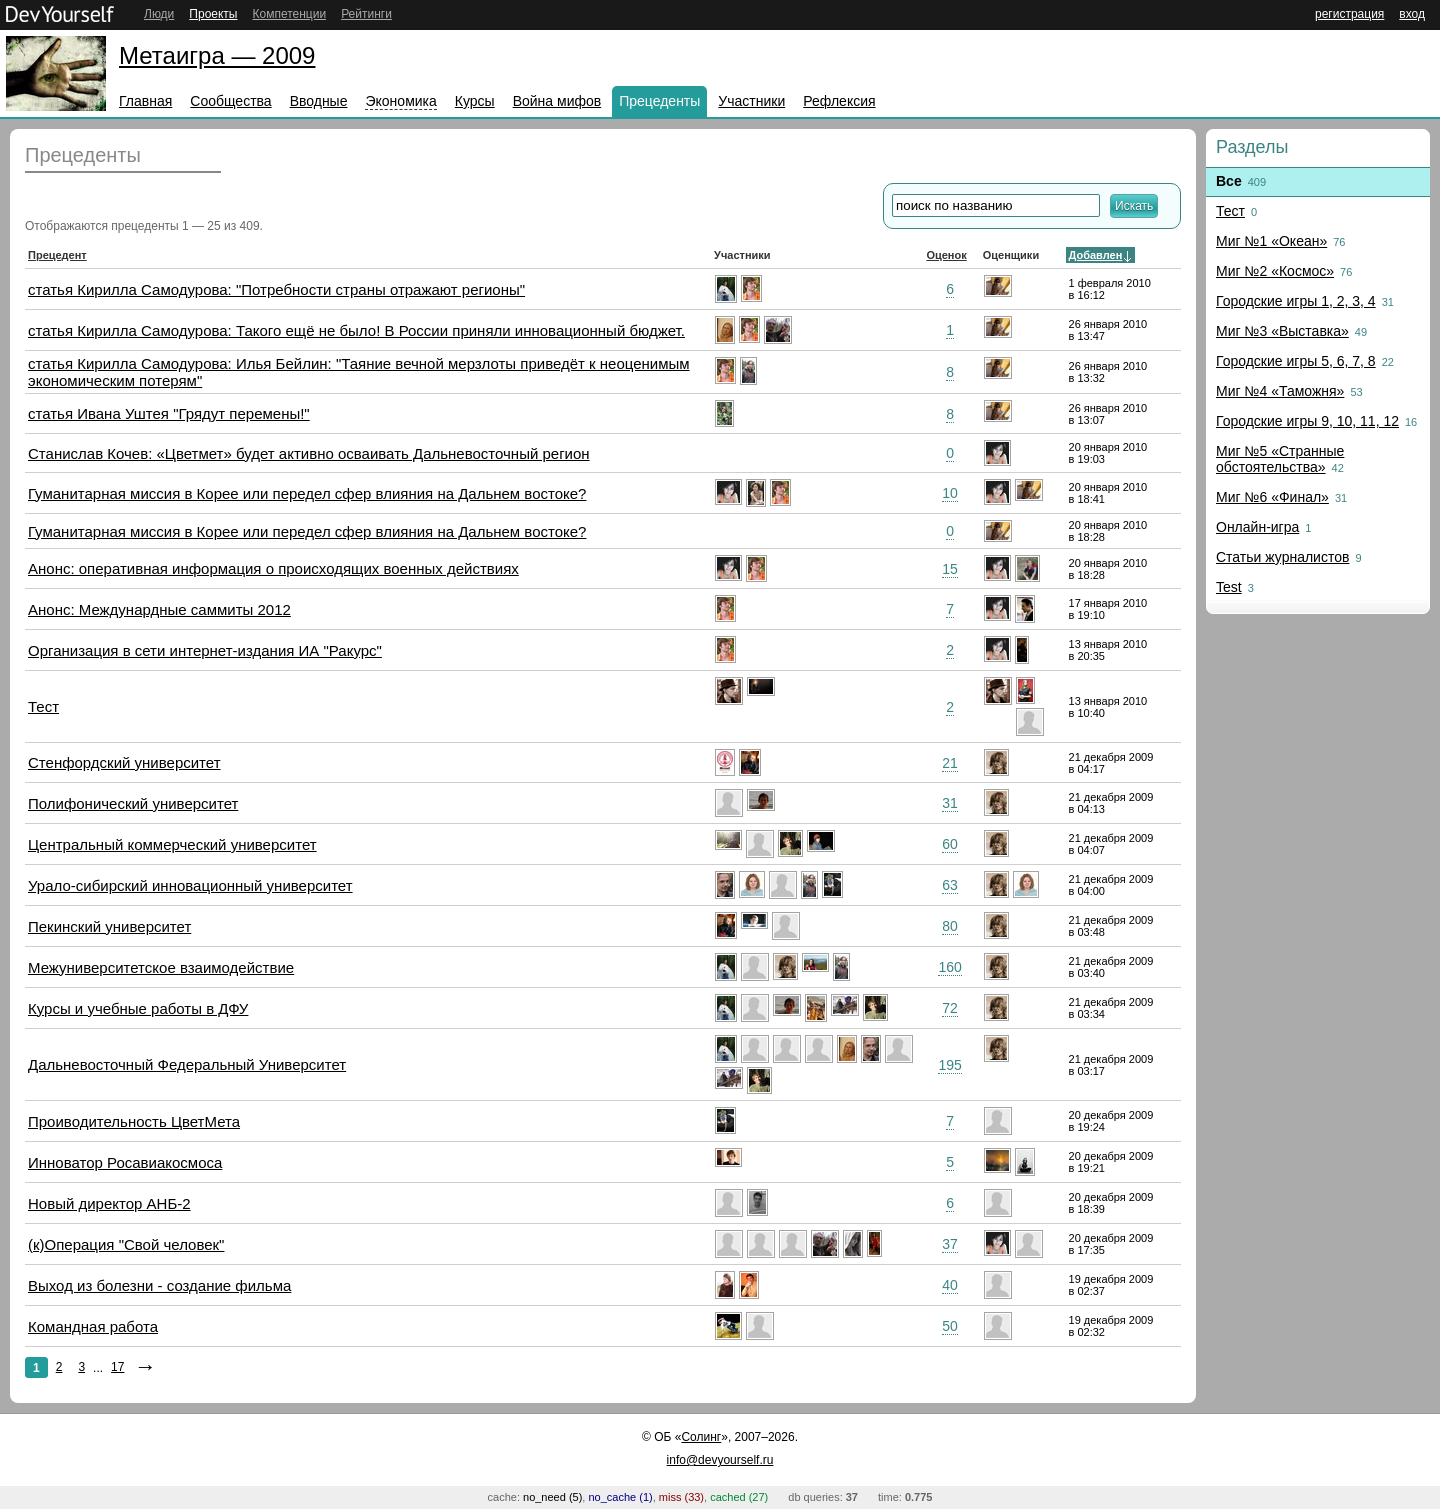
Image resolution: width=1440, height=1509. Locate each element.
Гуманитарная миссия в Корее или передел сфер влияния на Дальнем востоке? (307, 493)
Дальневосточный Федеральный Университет (187, 1064)
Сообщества (230, 101)
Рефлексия (839, 101)
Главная (145, 101)
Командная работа (93, 1326)
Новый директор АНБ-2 (109, 1203)
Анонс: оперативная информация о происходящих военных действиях (273, 568)
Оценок (946, 255)
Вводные (319, 101)
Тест (43, 706)
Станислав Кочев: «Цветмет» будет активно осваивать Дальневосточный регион (309, 453)
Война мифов (557, 101)
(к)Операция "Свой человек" (126, 1244)
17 (117, 1367)
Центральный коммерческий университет (172, 844)
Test (1229, 587)
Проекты (213, 14)
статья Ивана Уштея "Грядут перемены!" (169, 413)
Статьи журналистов (1282, 557)
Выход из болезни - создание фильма (159, 1285)
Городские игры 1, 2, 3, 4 (1296, 301)
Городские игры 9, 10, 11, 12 (1307, 421)
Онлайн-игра (1257, 527)
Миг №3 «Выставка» (1282, 331)
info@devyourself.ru (720, 1460)
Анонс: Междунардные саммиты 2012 (159, 609)
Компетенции (289, 14)
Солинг (701, 1437)
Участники (751, 101)
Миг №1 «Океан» (1271, 241)
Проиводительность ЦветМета (134, 1121)
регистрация (1349, 14)
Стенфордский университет (124, 762)
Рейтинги (366, 14)
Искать (1134, 206)
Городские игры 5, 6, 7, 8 (1296, 361)
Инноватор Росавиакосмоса (125, 1162)
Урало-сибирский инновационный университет (190, 885)
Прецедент (57, 255)
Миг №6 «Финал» (1272, 497)
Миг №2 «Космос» (1275, 271)
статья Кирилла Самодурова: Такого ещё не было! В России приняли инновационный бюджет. (356, 330)
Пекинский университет (109, 926)
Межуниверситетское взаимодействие (161, 967)
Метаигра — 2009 (217, 55)
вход (1412, 14)
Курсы (475, 101)
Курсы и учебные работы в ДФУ (138, 1008)
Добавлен (1096, 255)
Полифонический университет (133, 803)
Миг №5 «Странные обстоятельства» (1280, 459)
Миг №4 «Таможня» (1280, 391)
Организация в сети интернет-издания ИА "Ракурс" (205, 650)
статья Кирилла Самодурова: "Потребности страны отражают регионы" (276, 289)
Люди (159, 14)
